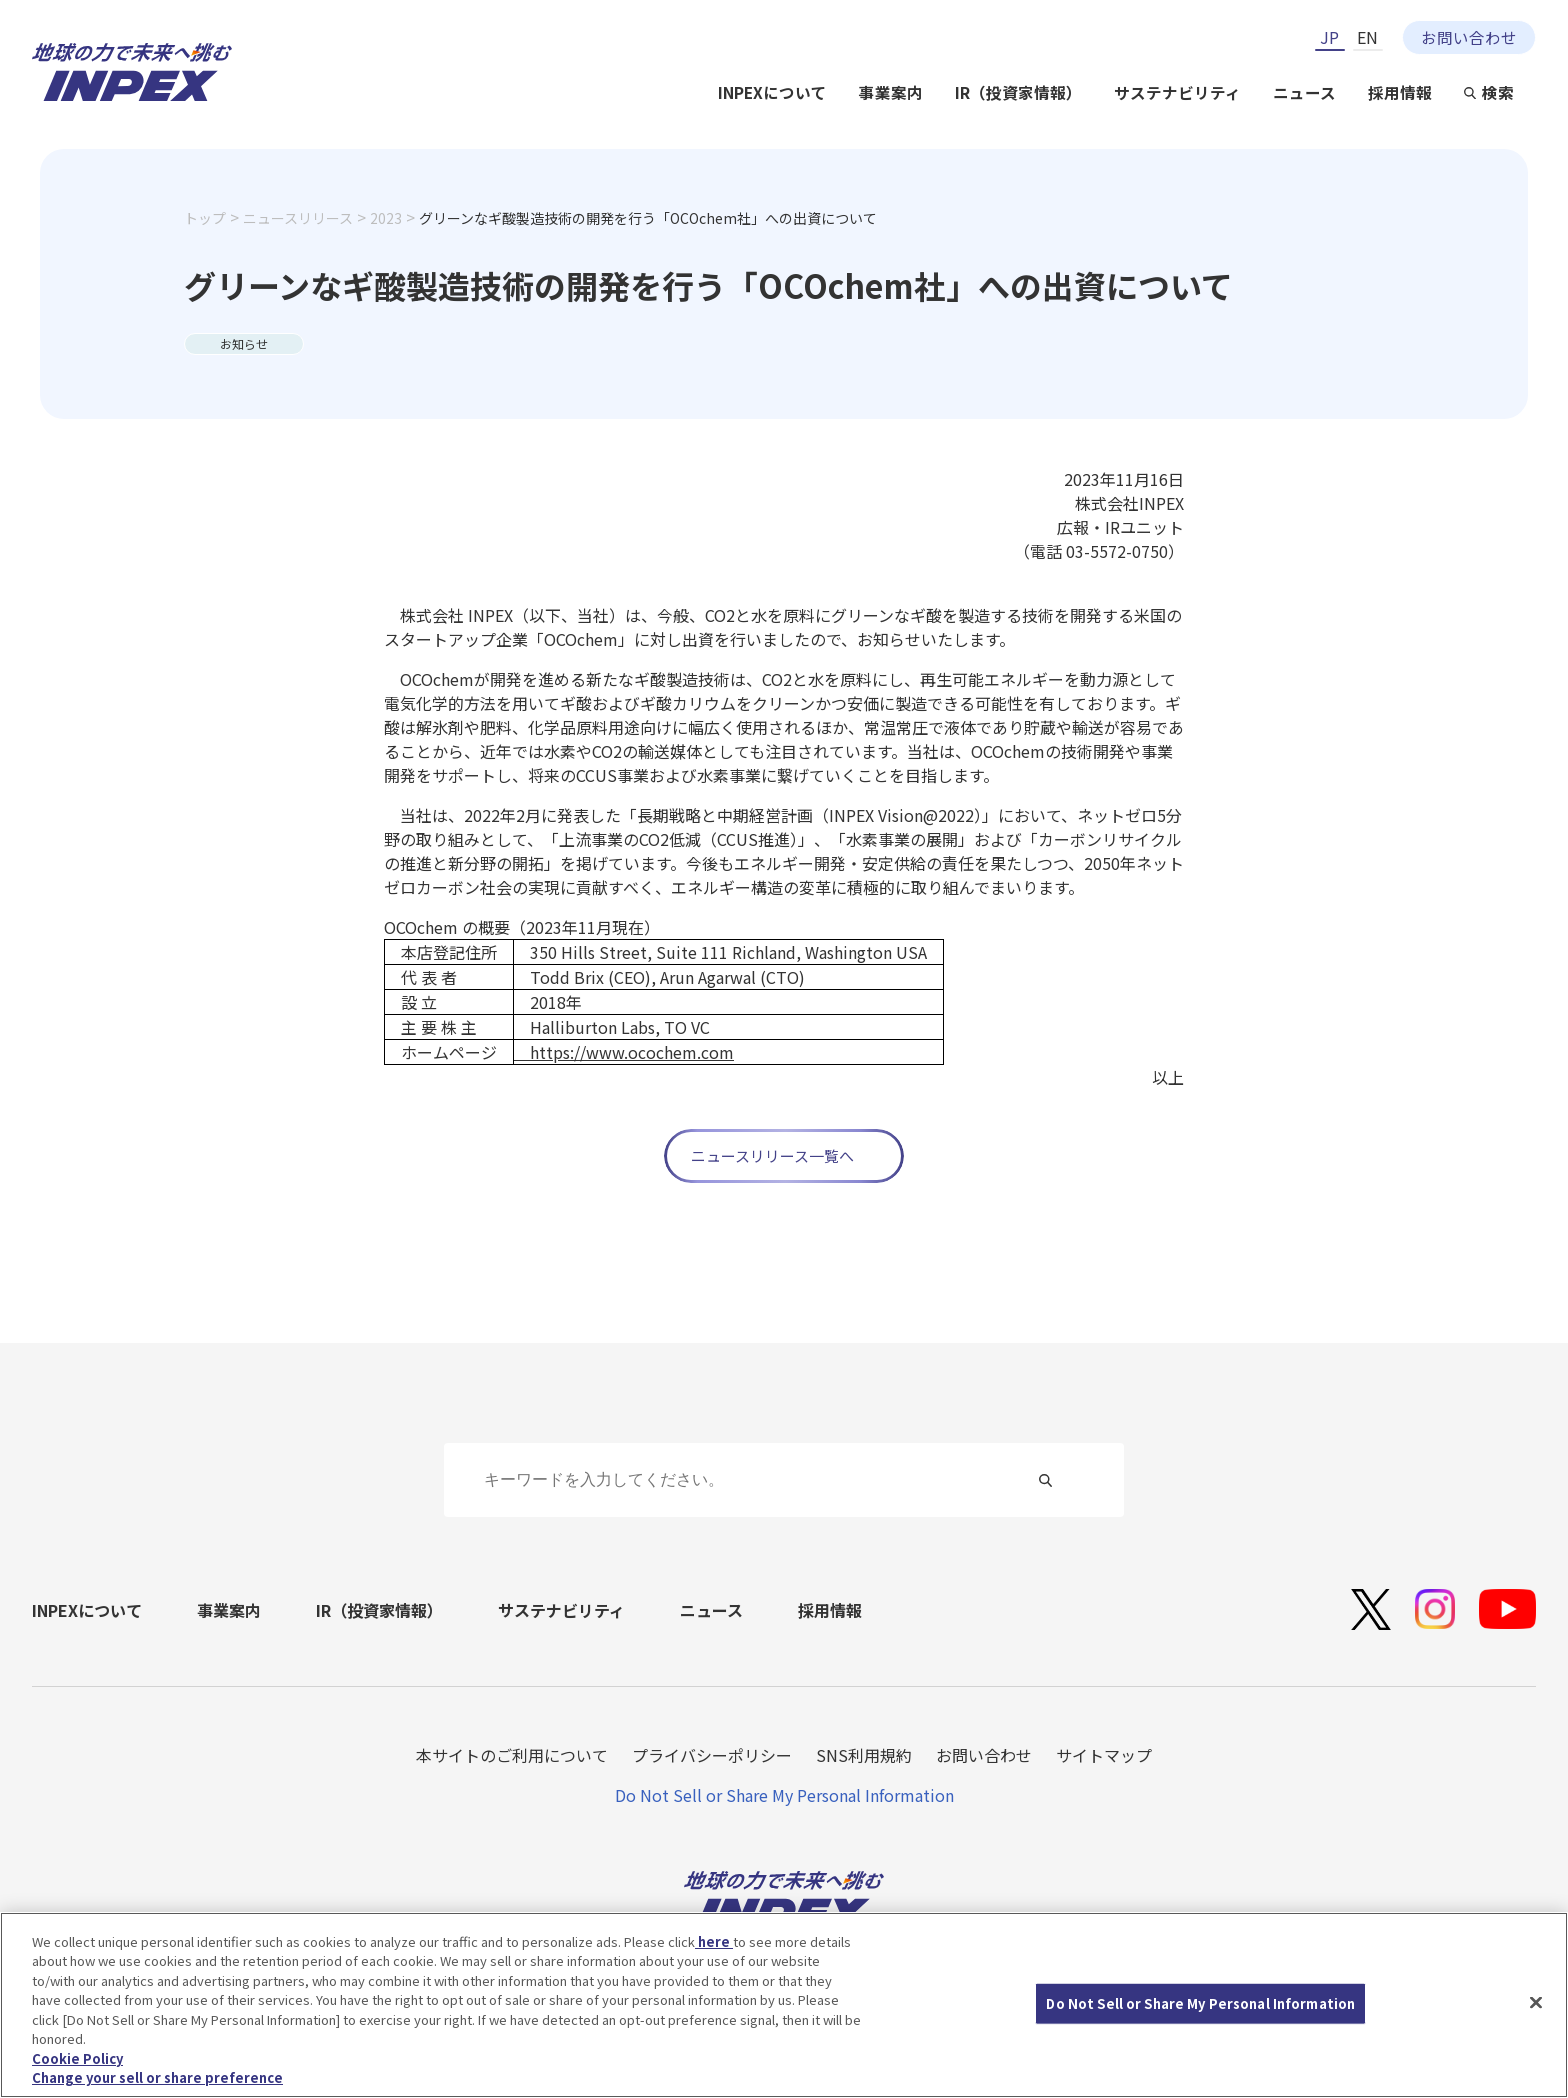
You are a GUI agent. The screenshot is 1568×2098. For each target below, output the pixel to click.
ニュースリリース (298, 218)
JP (1329, 37)
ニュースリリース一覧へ (772, 1155)
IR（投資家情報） (1018, 92)
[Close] (1536, 2004)
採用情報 (1400, 92)
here (714, 1942)
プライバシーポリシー (712, 1755)
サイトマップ (1104, 1755)
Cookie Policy (77, 2059)
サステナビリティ (1177, 92)
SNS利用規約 (864, 1755)
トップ (205, 218)
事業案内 (891, 92)
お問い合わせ (1469, 37)
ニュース (1304, 92)
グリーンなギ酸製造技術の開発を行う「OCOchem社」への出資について (648, 218)
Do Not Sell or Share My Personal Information (784, 1795)
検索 (1498, 92)
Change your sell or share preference (157, 2079)
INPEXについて (772, 92)
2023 (386, 218)
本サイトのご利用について (512, 1755)
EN (1367, 37)
